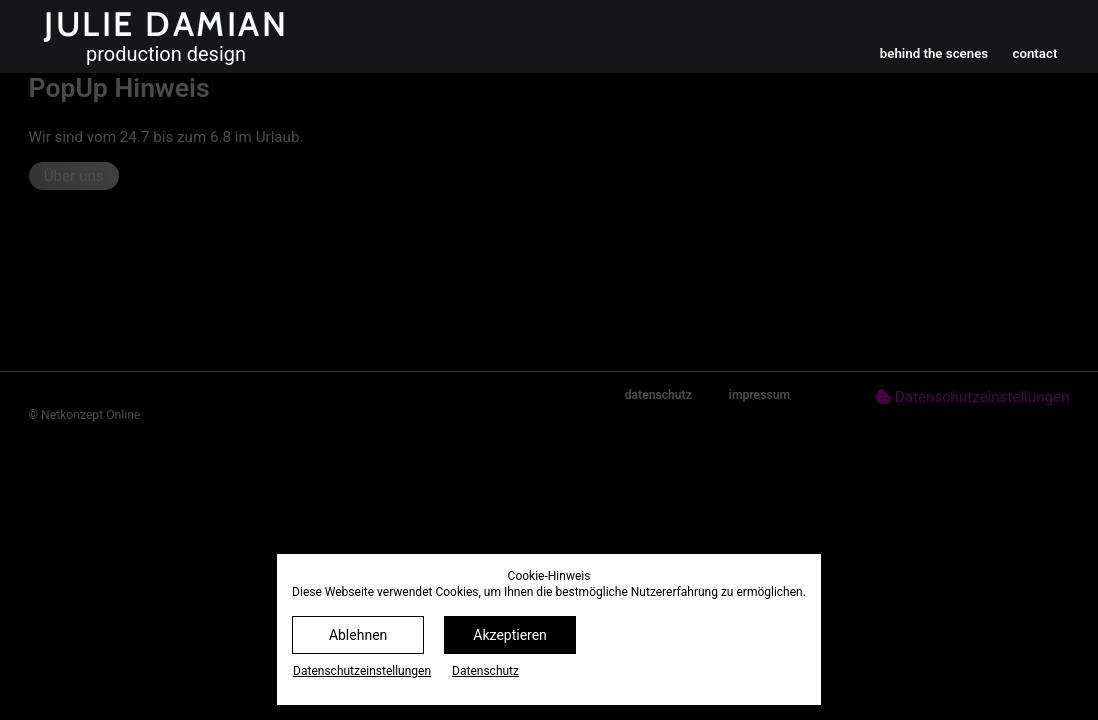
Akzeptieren (510, 635)
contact (1034, 53)
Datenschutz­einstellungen (362, 671)
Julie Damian (166, 24)
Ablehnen (358, 635)
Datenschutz (485, 671)
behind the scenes (934, 53)
